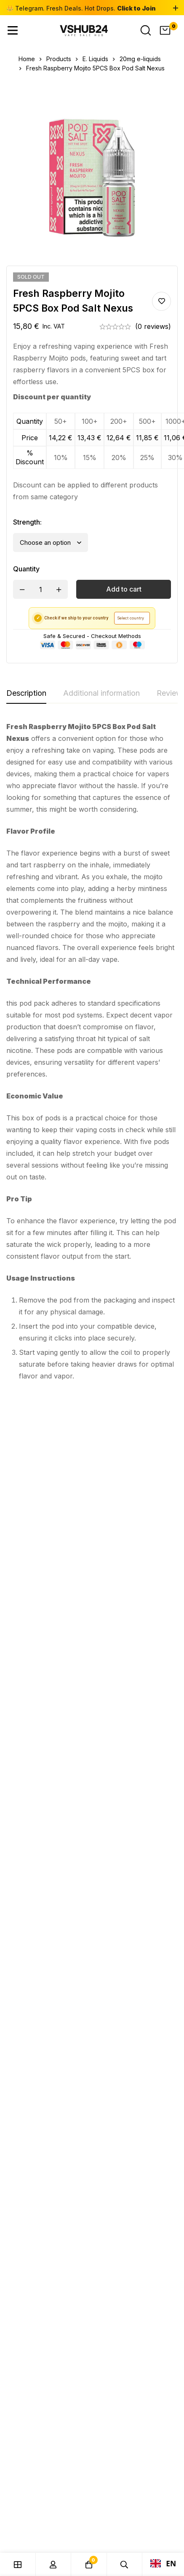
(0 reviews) (153, 326)
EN (163, 2563)
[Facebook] (30, 1966)
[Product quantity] (40, 589)
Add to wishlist (161, 301)
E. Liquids (95, 58)
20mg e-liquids (140, 58)
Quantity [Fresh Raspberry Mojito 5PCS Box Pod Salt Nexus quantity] (26, 569)
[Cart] (165, 30)
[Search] (145, 30)
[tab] (26, 693)
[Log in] (54, 2564)
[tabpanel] (92, 1055)
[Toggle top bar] (175, 8)
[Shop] (18, 2564)
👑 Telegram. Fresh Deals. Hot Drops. (81, 8)
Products (58, 58)
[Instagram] (29, 1977)
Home (27, 58)
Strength (27, 522)
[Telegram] (29, 1988)
